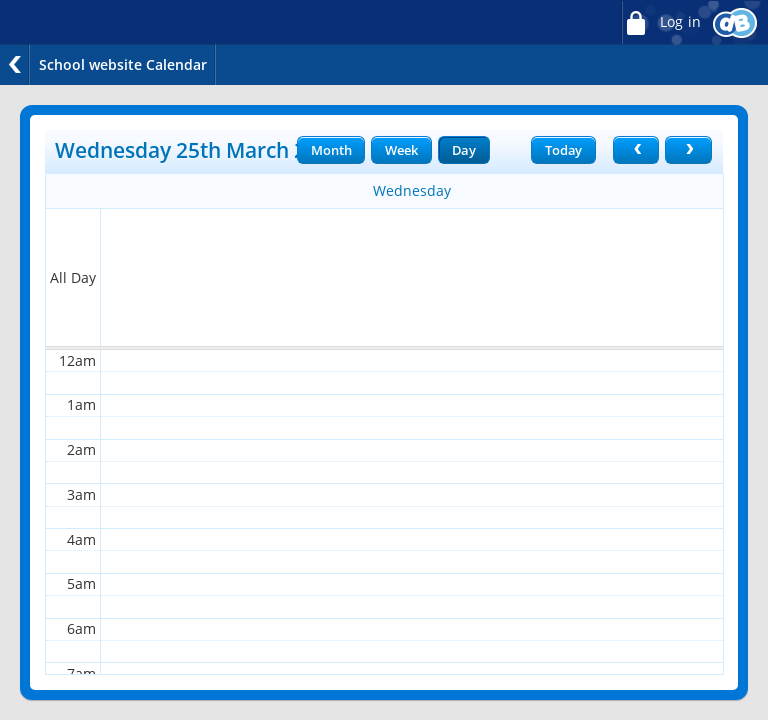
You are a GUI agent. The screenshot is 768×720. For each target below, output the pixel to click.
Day (464, 150)
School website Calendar (123, 64)
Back (15, 64)
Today (563, 150)
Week (401, 150)
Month (331, 150)
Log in (661, 22)
